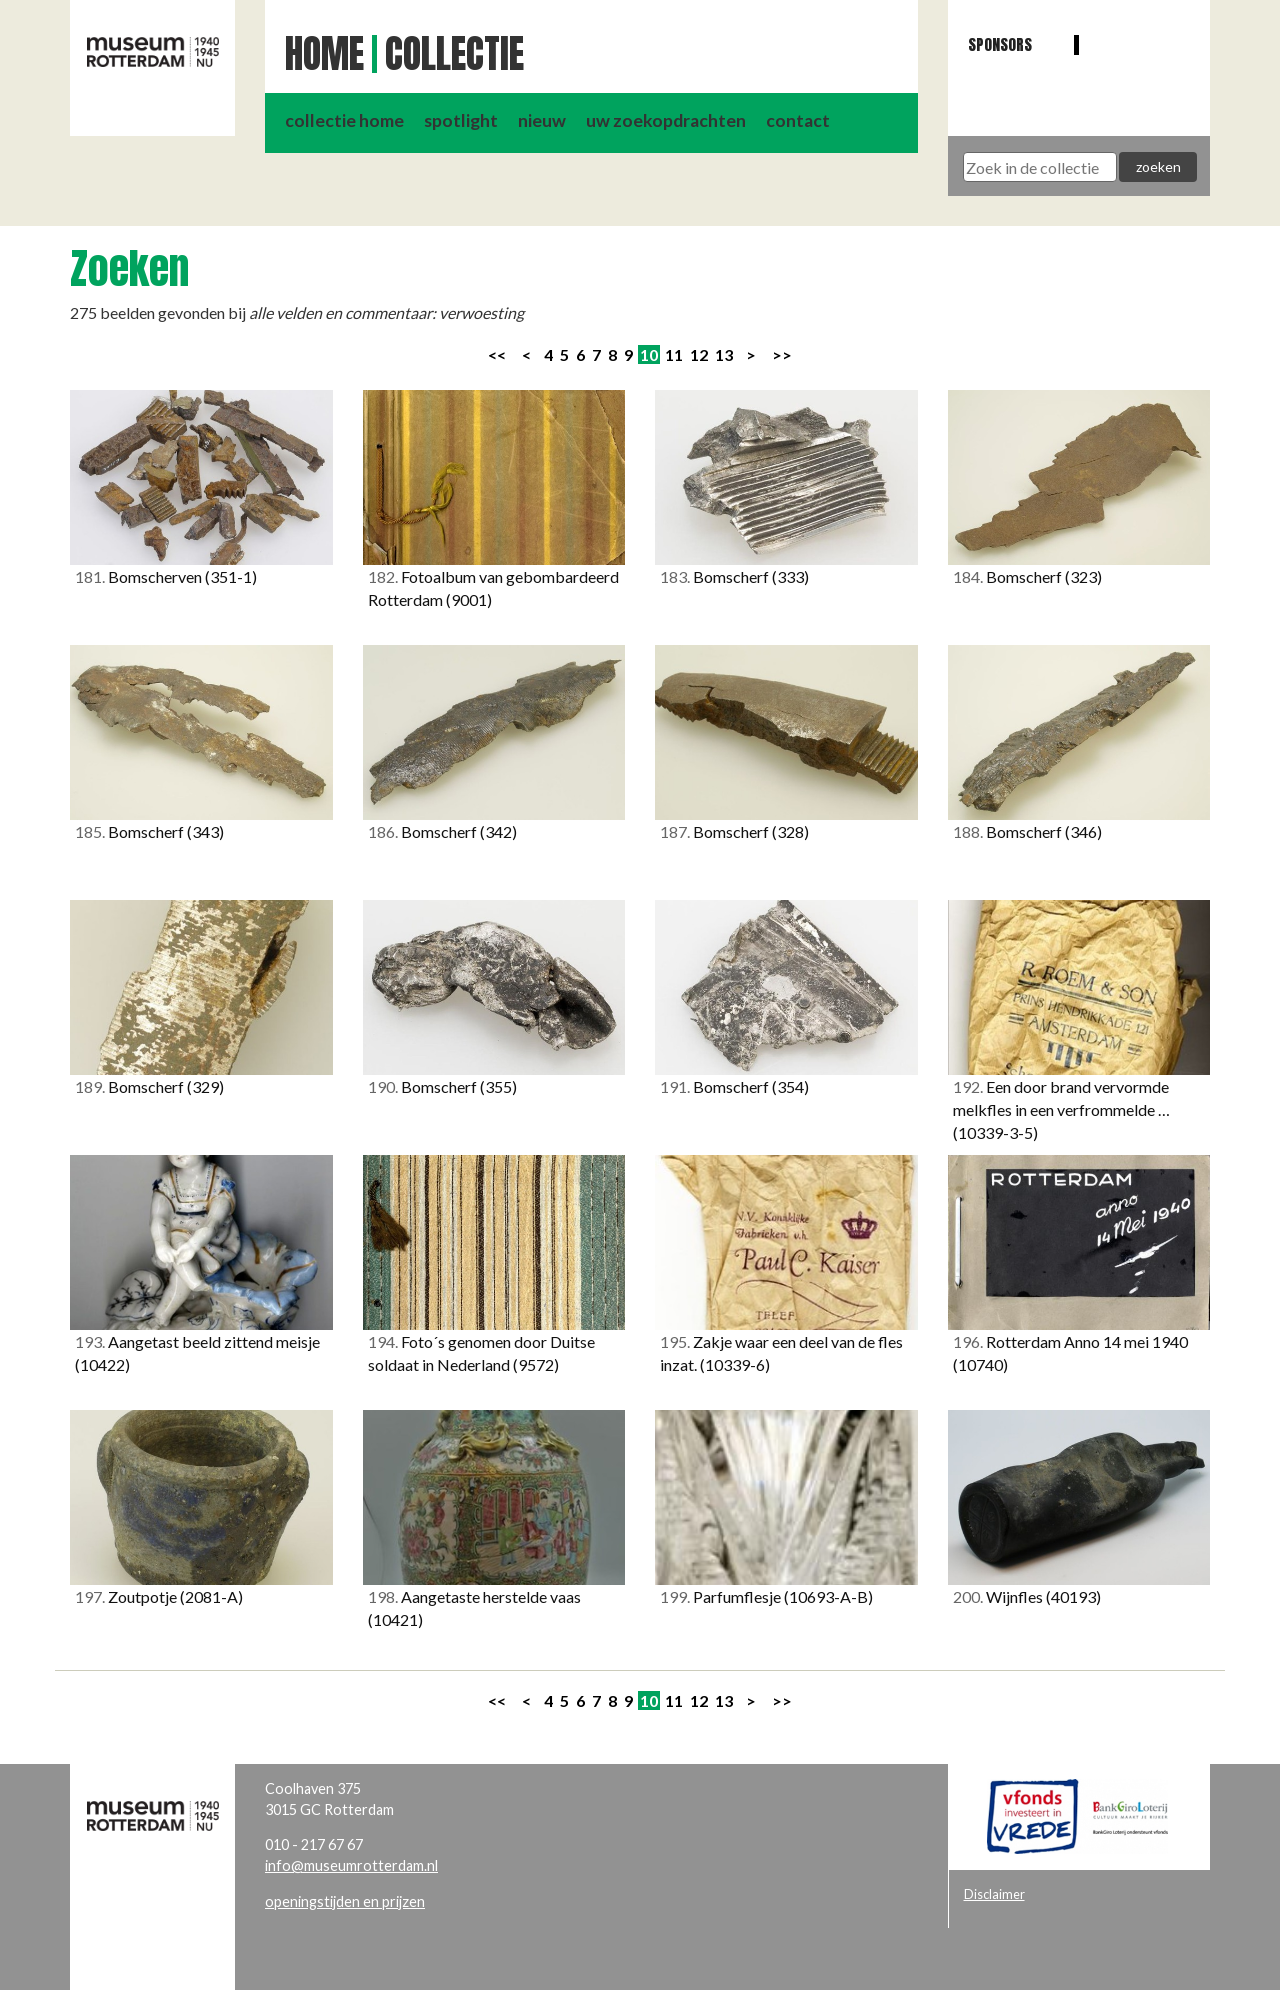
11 (674, 354)
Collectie (454, 54)
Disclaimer (994, 1894)
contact (798, 120)
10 (649, 354)
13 (724, 354)
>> (782, 354)
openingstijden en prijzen (345, 1901)
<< (497, 354)
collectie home (344, 120)
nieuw (542, 120)
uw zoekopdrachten (666, 120)
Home (324, 54)
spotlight (461, 120)
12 (699, 354)
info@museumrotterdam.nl (351, 1865)
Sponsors (1000, 44)
